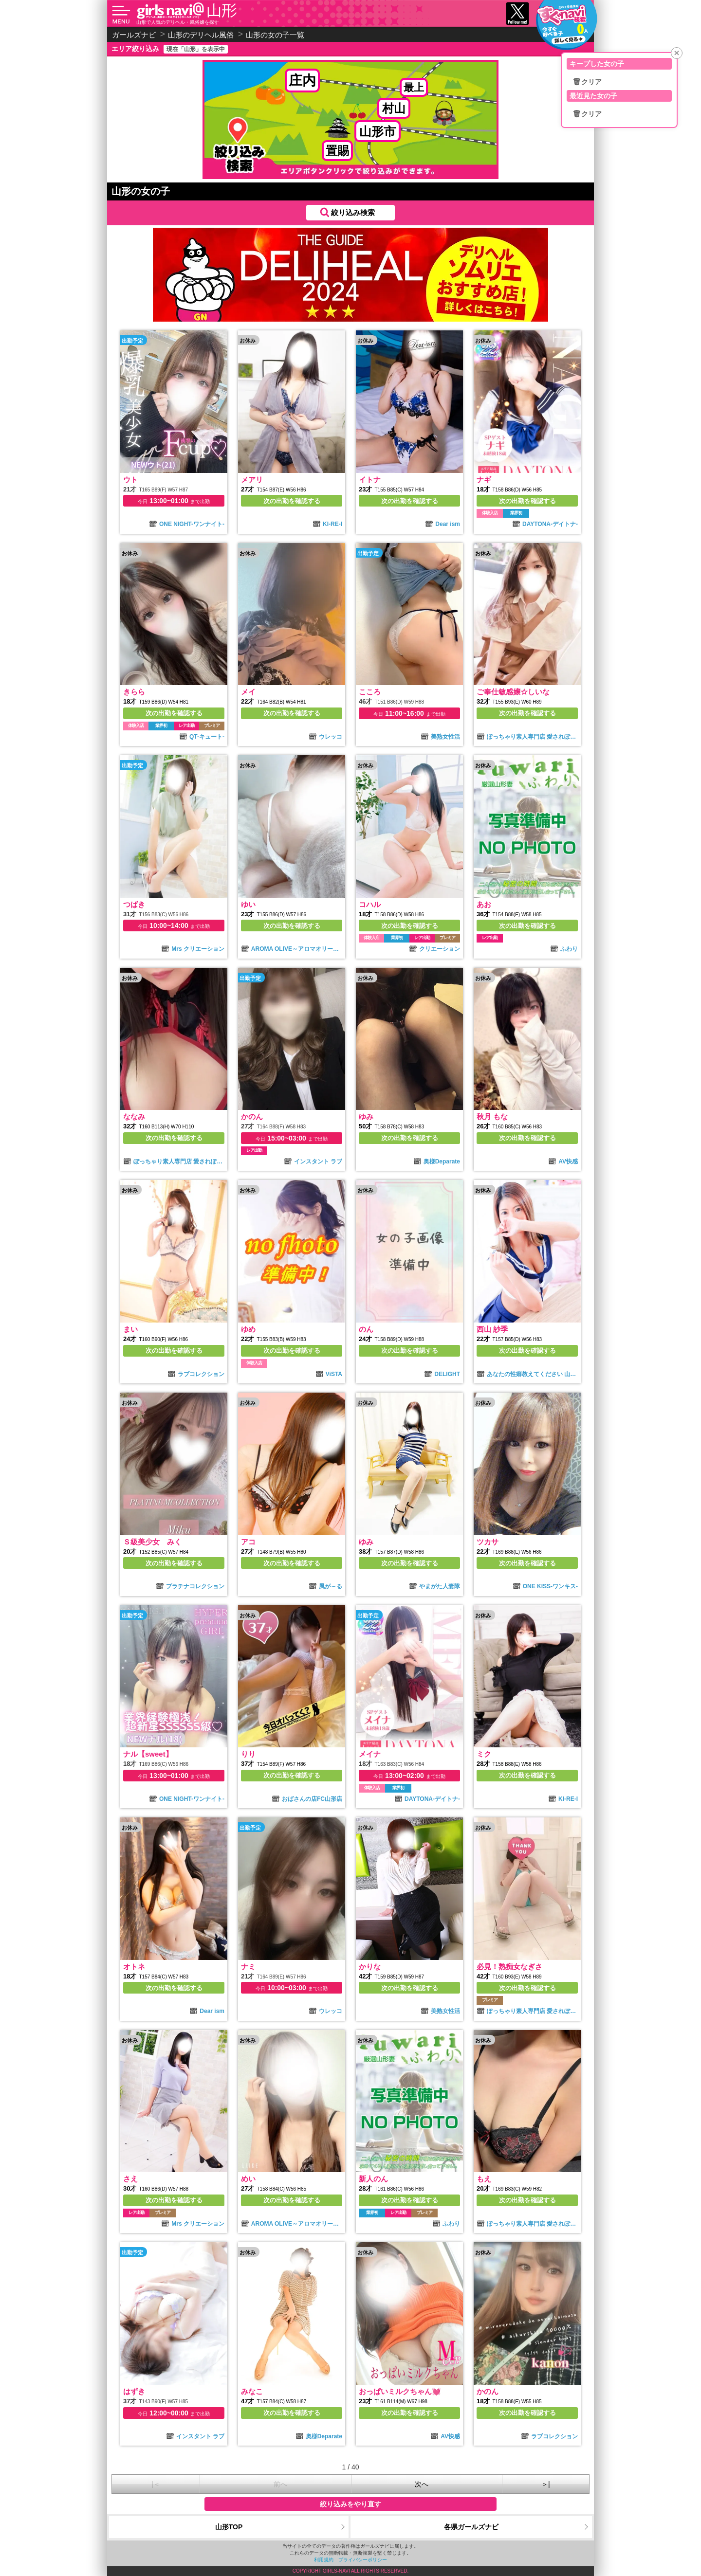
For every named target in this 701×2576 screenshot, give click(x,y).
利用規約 (323, 2559)
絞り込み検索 (353, 212)
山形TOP (229, 2527)
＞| (545, 2484)
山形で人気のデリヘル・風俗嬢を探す (177, 22)
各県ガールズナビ (471, 2527)
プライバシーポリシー (362, 2559)
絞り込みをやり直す (350, 2504)
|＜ (155, 2484)
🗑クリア (587, 82)
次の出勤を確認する (291, 501)
